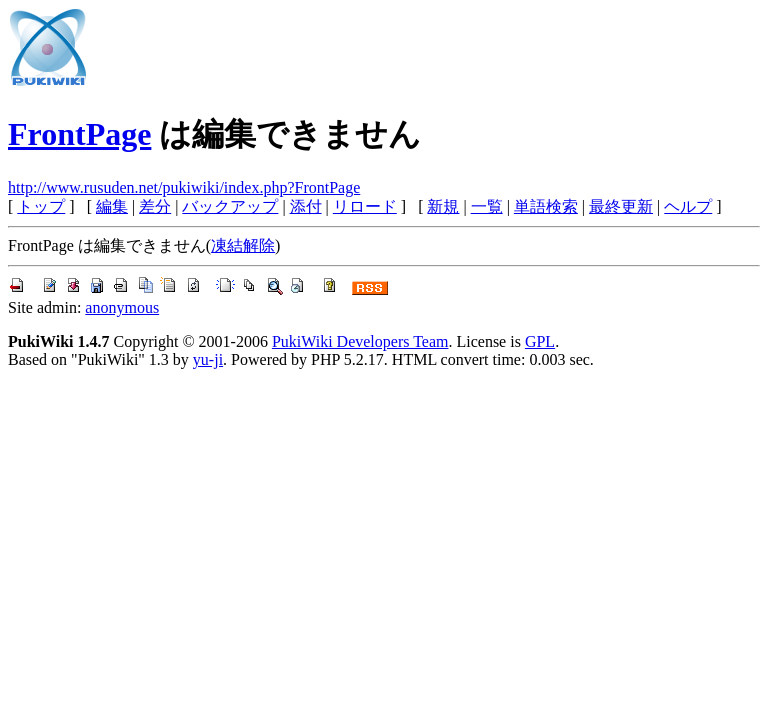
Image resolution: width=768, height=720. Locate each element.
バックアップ (230, 206)
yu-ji (208, 359)
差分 (155, 206)
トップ (41, 206)
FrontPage (79, 134)
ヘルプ (688, 206)
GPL (540, 341)
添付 (306, 206)
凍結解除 (243, 245)
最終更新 (621, 206)
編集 (112, 206)
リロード (365, 206)
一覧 (487, 206)
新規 (443, 206)
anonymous (122, 307)
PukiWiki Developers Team (360, 341)
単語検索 (546, 206)
